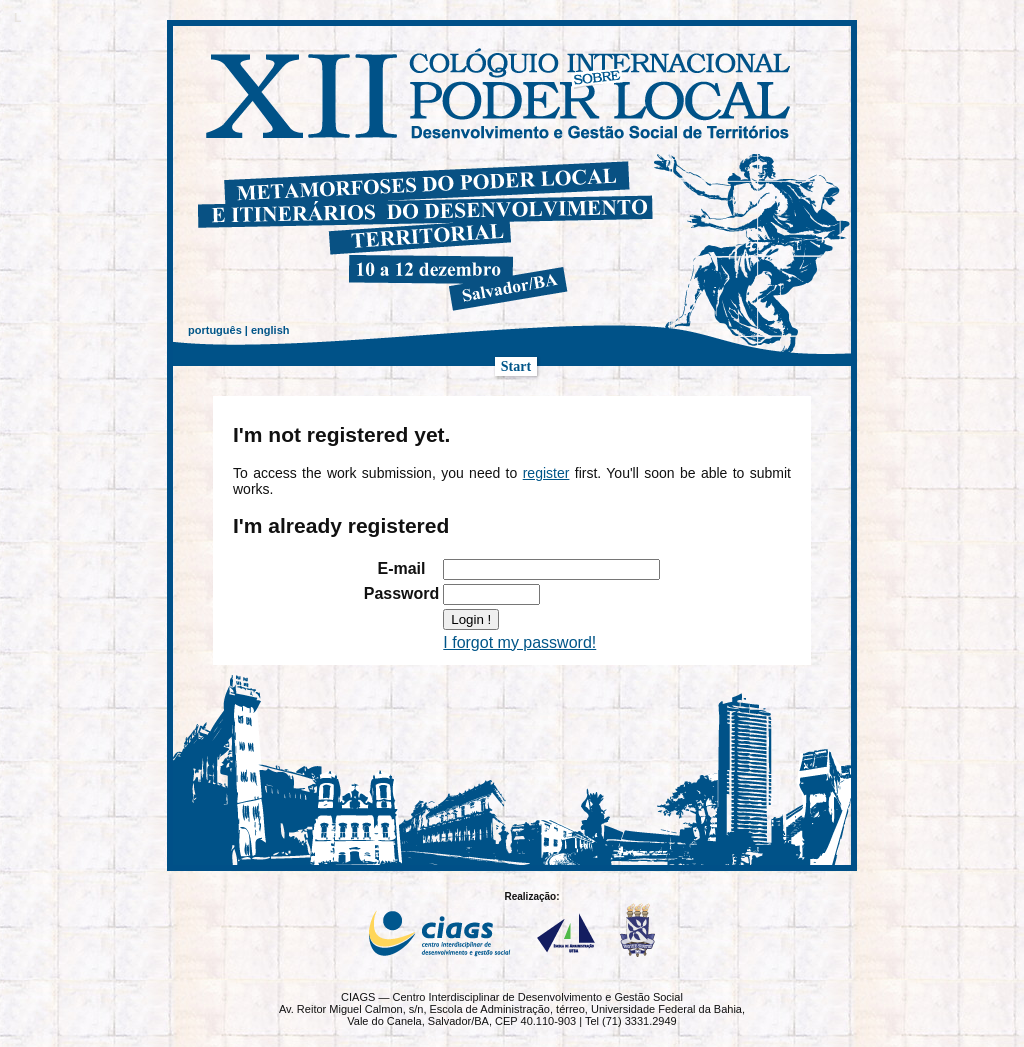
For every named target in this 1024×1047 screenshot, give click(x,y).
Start (516, 366)
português (215, 330)
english (270, 330)
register (546, 473)
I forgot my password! (519, 642)
